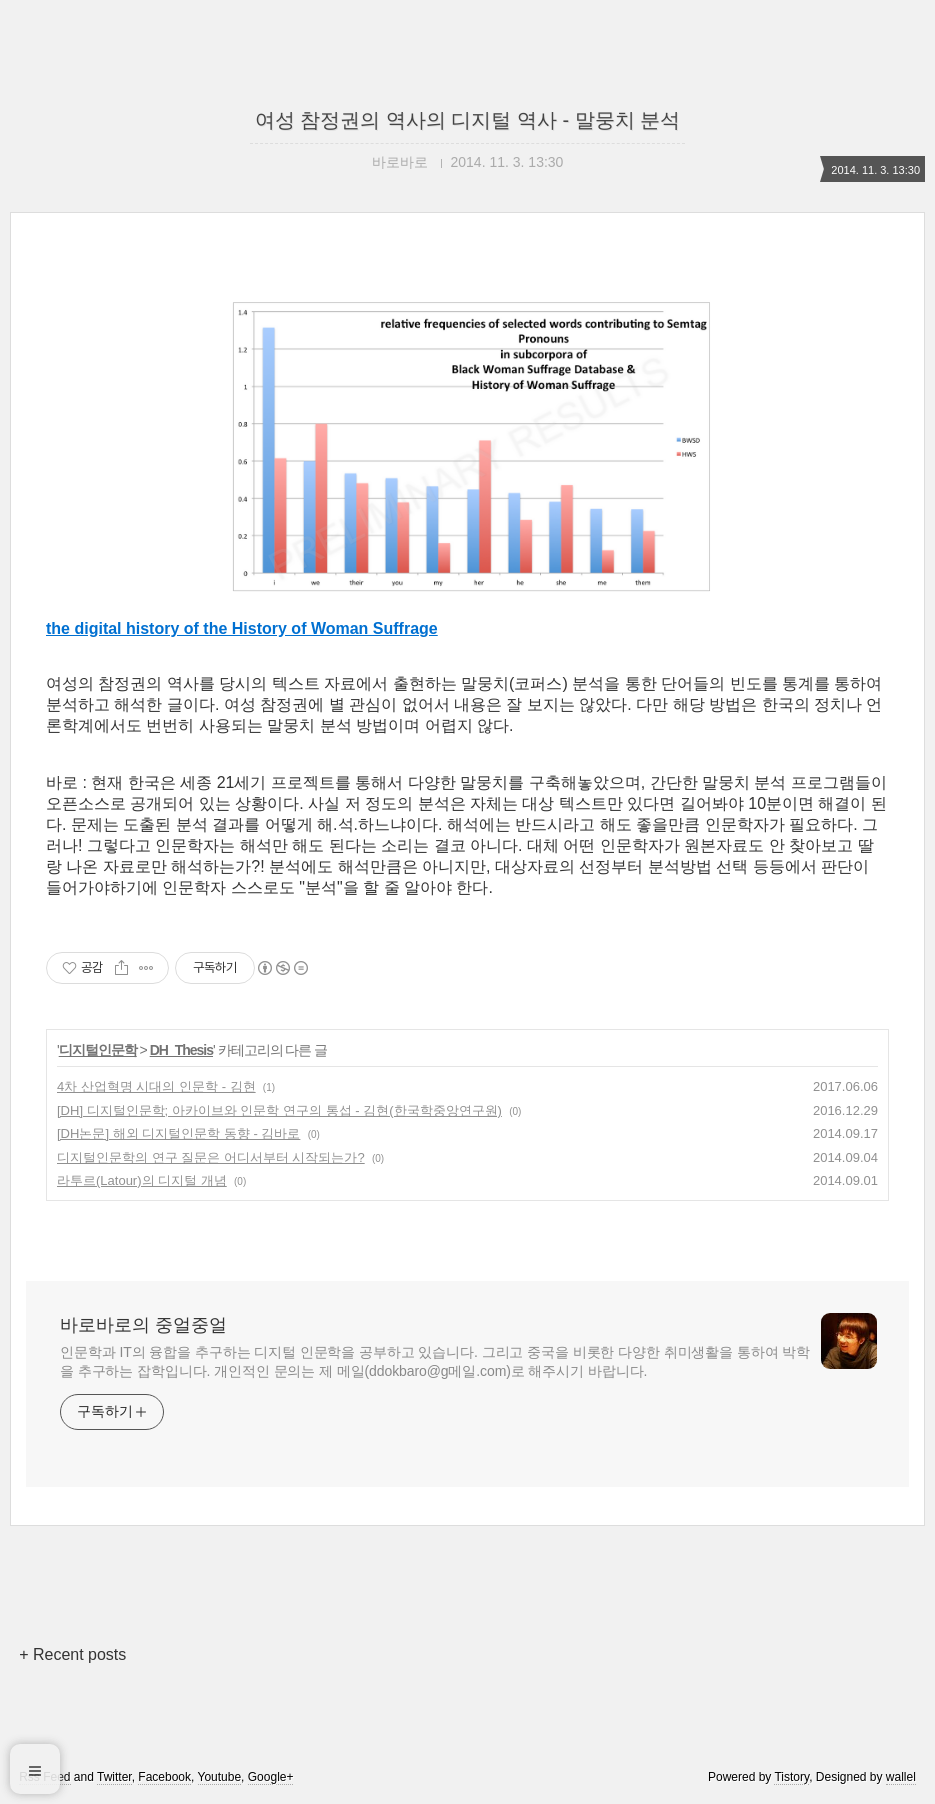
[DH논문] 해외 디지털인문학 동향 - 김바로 (178, 1133)
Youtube (220, 1777)
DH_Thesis (181, 1050)
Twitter (114, 1777)
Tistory (791, 1777)
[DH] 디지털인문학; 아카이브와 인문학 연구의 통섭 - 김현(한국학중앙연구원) (279, 1110)
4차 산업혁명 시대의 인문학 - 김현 (156, 1086)
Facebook (164, 1777)
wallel (901, 1777)
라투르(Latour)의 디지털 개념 (142, 1180)
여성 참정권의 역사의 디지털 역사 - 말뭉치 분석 (468, 120)
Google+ (271, 1777)
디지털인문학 (98, 1050)
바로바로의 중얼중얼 (143, 1325)
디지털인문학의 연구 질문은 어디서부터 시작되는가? (211, 1157)
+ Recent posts (72, 1654)
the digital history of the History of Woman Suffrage (242, 628)
